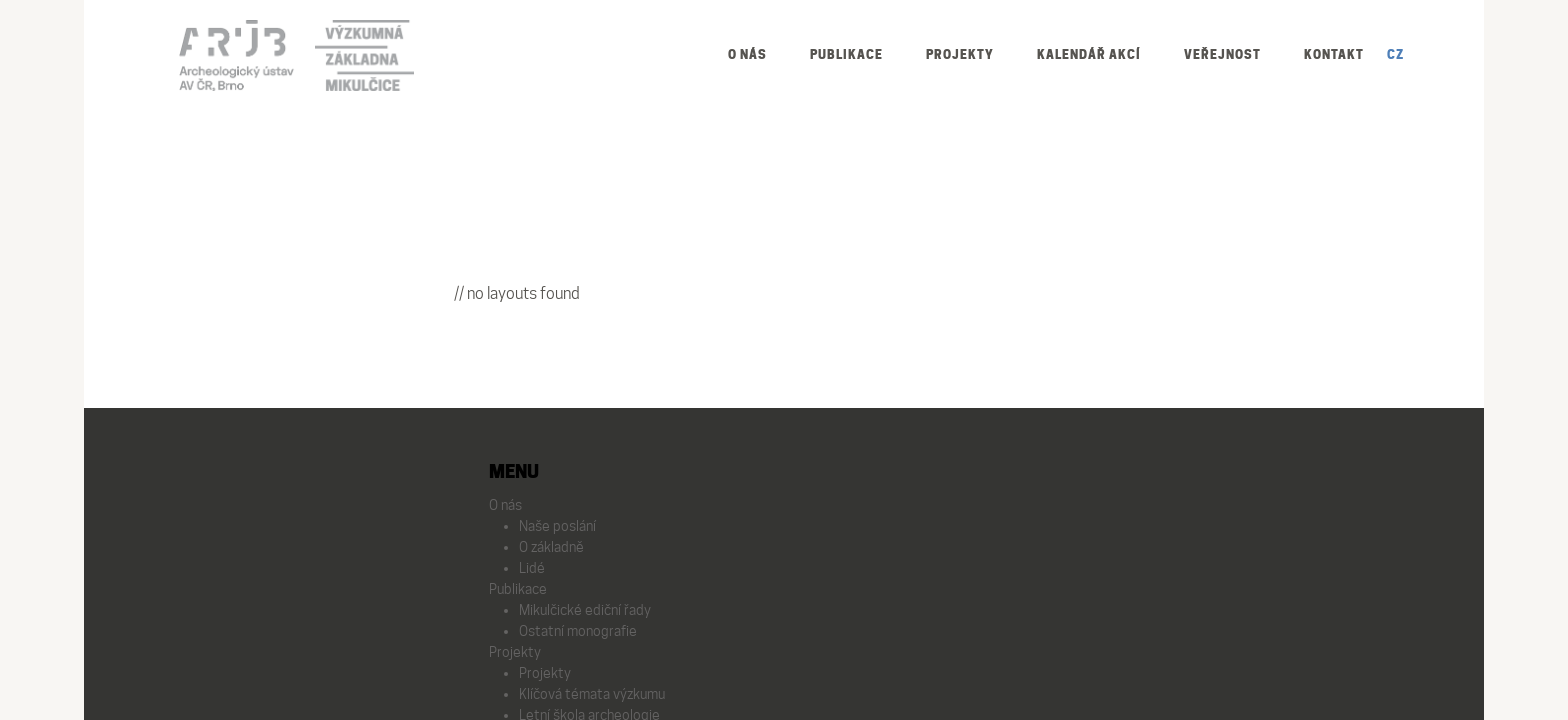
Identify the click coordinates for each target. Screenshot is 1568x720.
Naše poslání (557, 526)
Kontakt (1334, 54)
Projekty (960, 54)
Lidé (532, 568)
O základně (551, 547)
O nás (747, 54)
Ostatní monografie (578, 631)
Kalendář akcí (1089, 54)
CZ (1395, 54)
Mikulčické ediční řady (585, 610)
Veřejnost (1222, 54)
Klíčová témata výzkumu (592, 694)
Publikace (846, 54)
